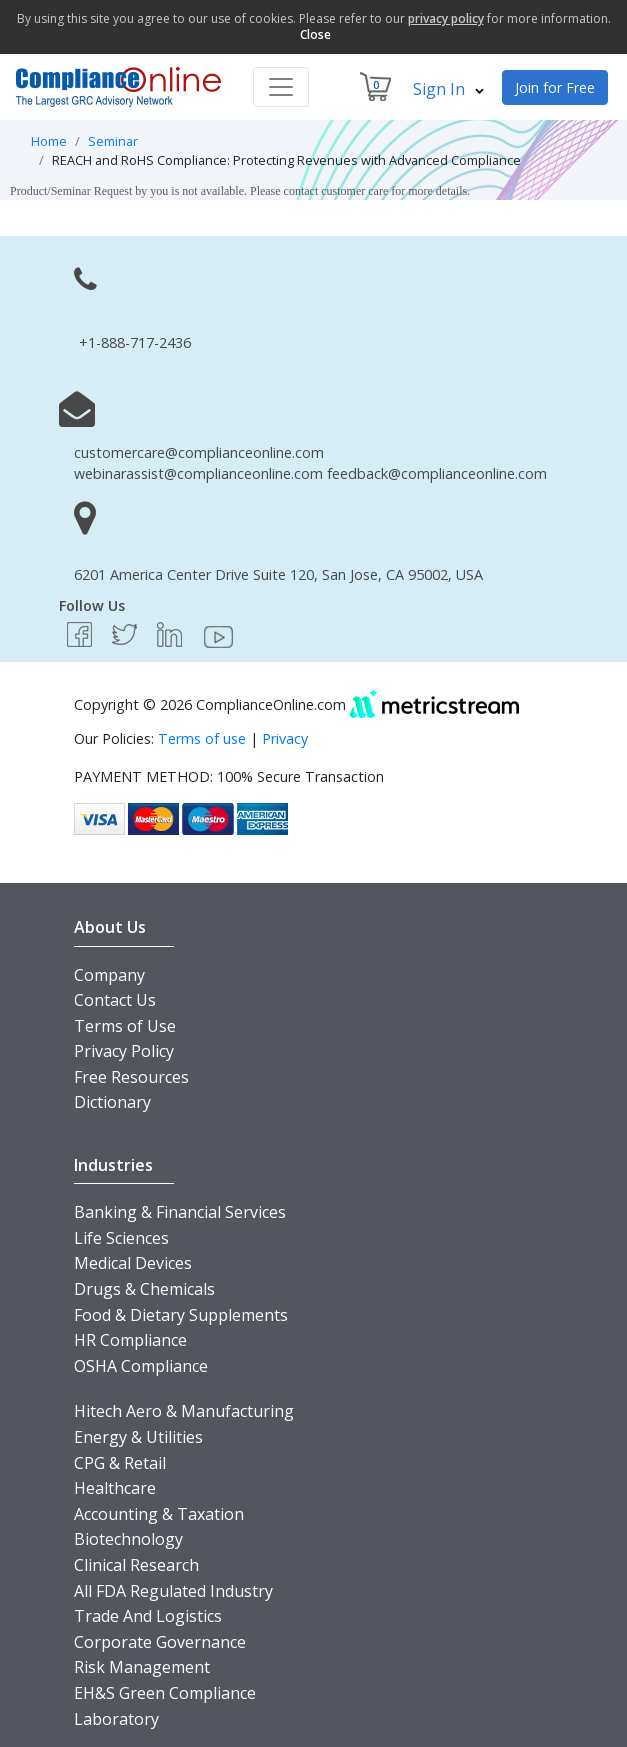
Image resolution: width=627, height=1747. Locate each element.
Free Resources (131, 1077)
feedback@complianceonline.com (437, 473)
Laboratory (116, 1719)
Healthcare (115, 1488)
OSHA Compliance (141, 1366)
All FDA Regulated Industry (173, 1591)
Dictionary (112, 1102)
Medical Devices (133, 1263)
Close (315, 34)
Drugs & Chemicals (144, 1289)
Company (109, 975)
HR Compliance (130, 1340)
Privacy (285, 738)
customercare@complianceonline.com (199, 452)
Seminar (113, 141)
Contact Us (115, 1000)
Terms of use (202, 738)
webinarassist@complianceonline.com (198, 473)
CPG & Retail (120, 1463)
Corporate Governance (160, 1642)
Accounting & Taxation (159, 1514)
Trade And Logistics (148, 1616)
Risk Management (142, 1667)
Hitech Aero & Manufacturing (184, 1411)
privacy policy (446, 18)
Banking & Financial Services (180, 1212)
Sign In (448, 89)
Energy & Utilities (138, 1437)
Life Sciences (121, 1238)
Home (49, 141)
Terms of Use (125, 1026)
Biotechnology (128, 1539)
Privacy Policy (124, 1051)
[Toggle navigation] (281, 87)
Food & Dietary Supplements (181, 1315)
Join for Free (555, 87)
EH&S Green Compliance (165, 1693)
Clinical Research (136, 1565)
